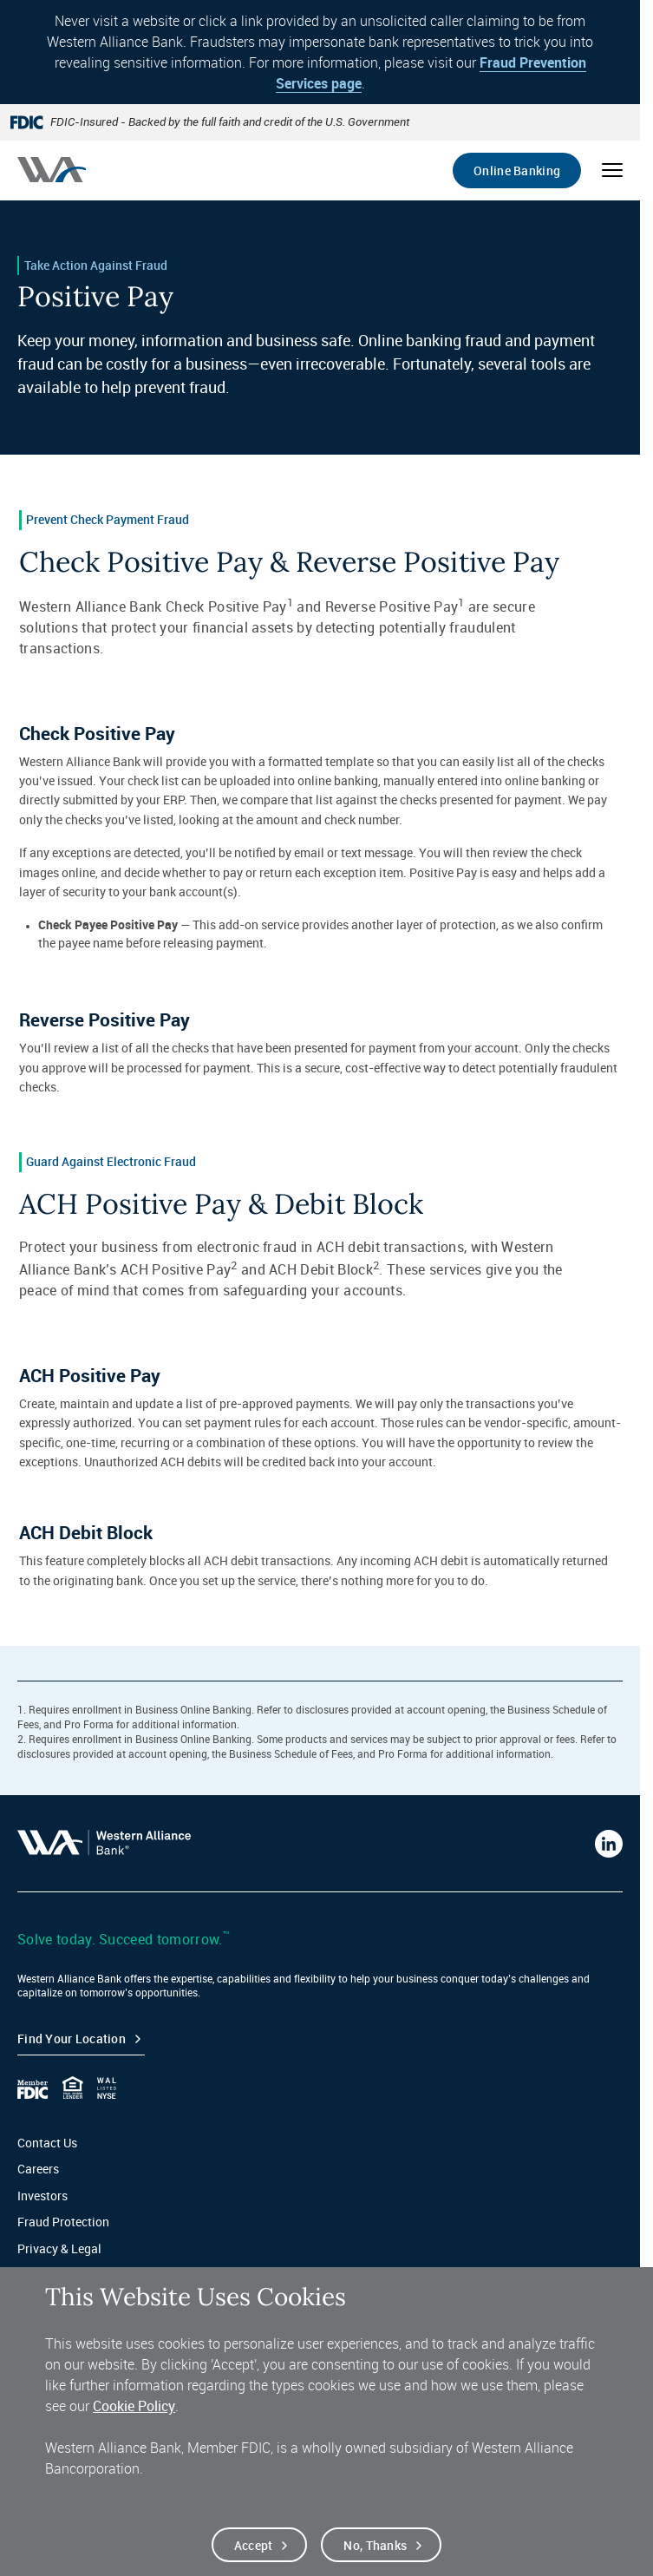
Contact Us (47, 2142)
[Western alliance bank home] (51, 169)
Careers (38, 2168)
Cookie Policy (134, 2419)
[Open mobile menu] (612, 170)
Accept (253, 2558)
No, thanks (375, 2558)
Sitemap (40, 2274)
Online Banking (516, 170)
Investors (42, 2195)
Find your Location (71, 2038)
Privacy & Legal (59, 2248)
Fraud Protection (63, 2221)
